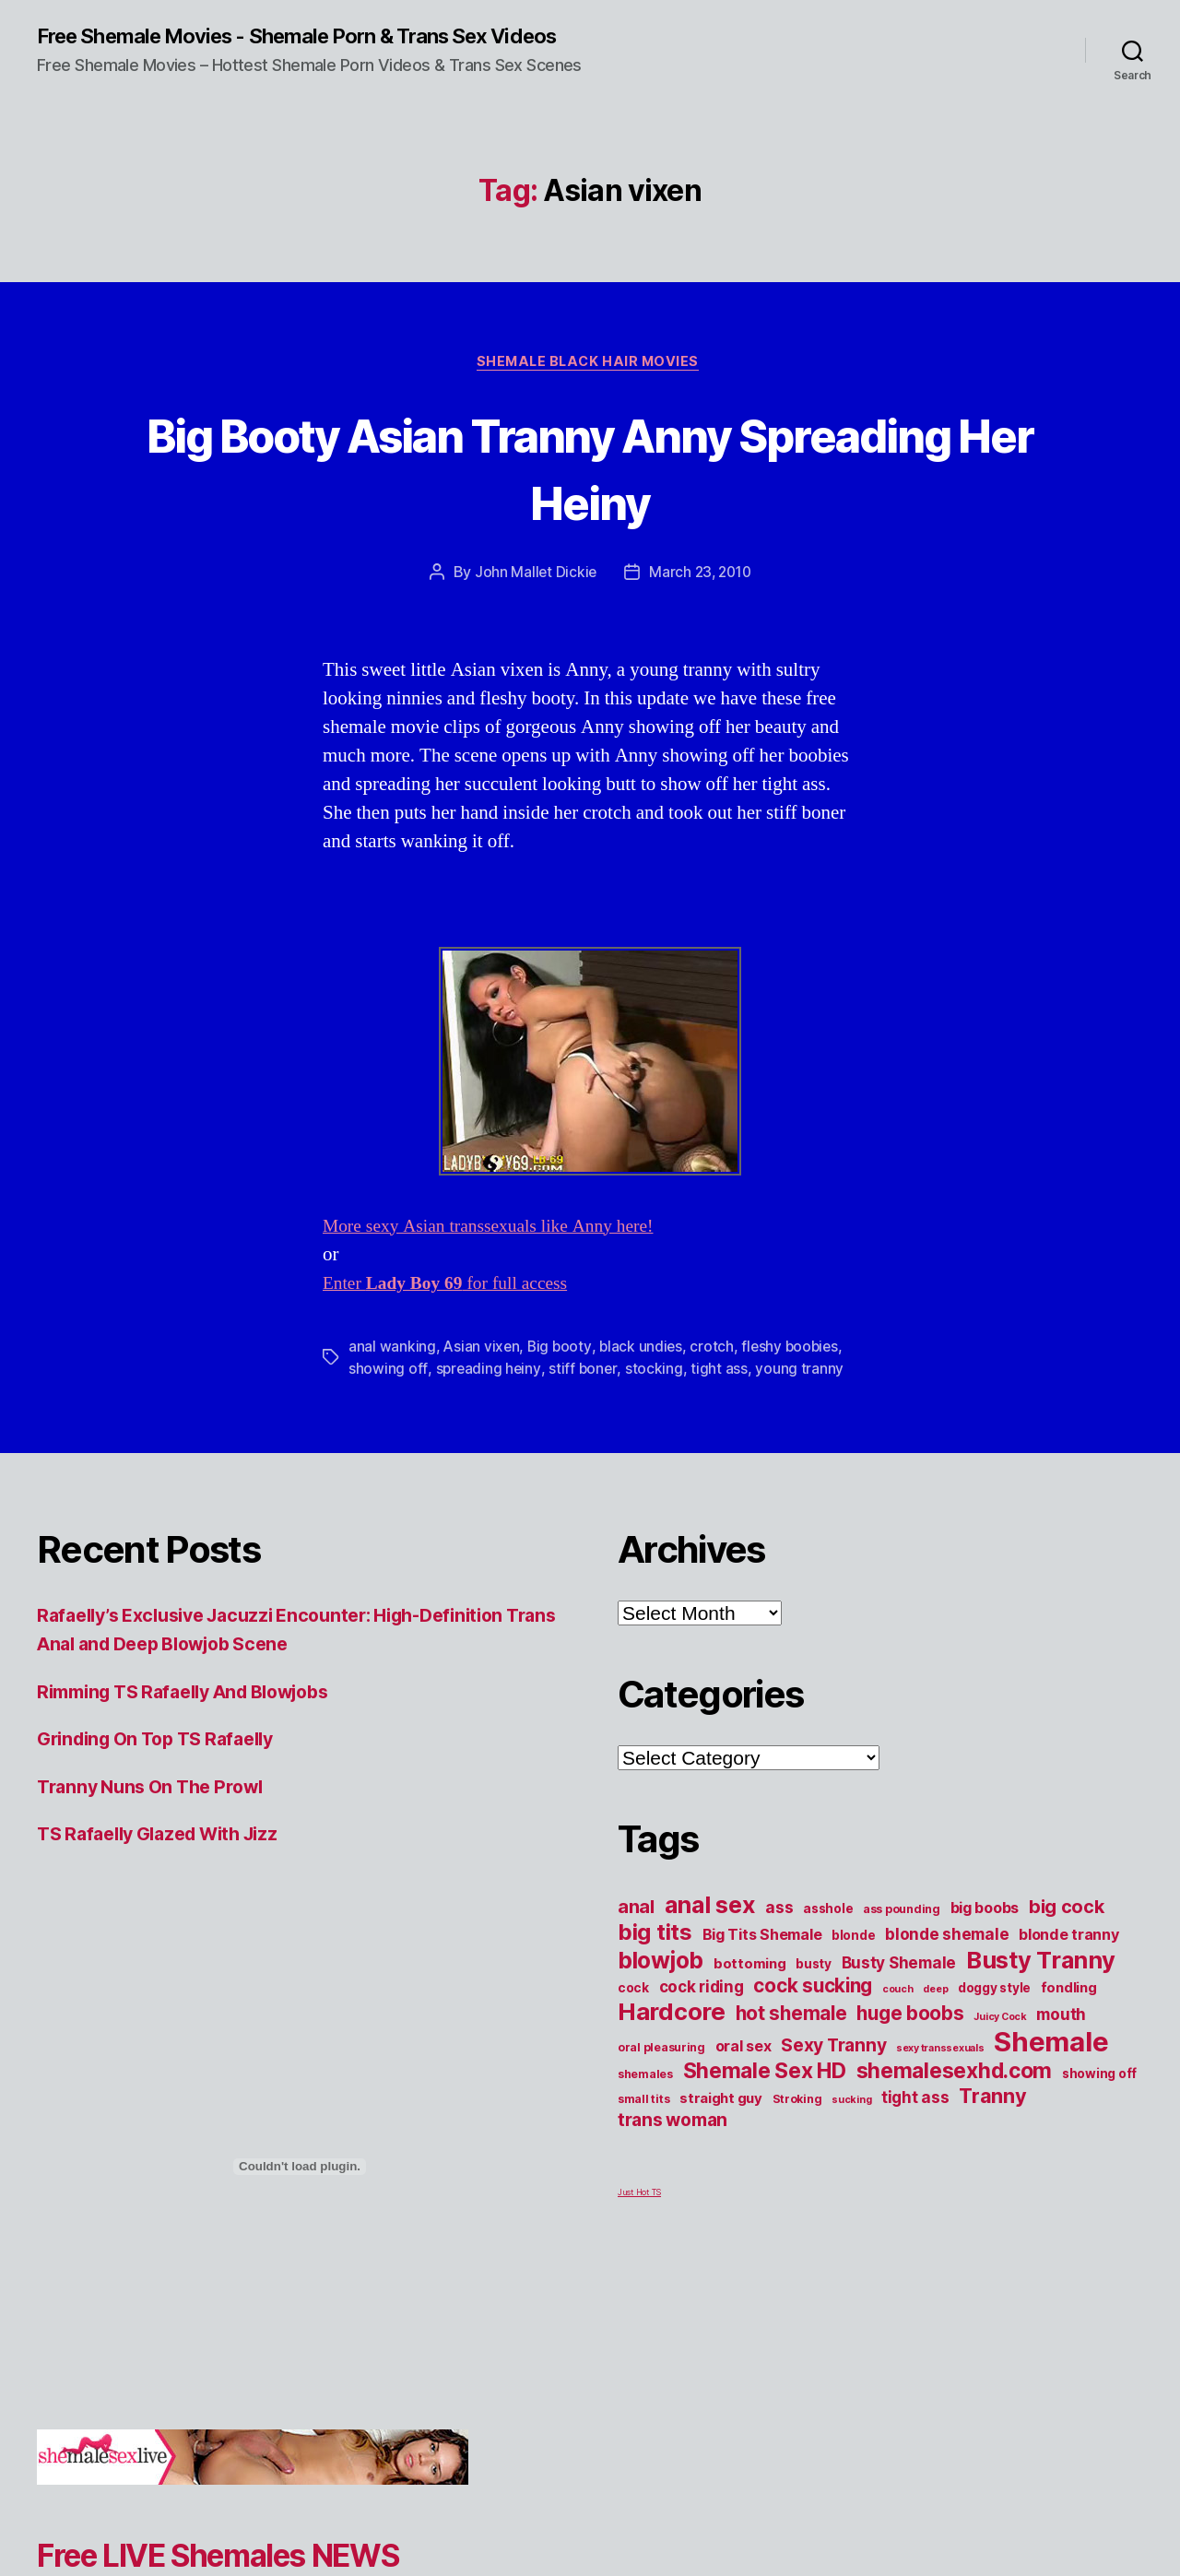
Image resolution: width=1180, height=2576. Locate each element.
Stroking (797, 2126)
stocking (655, 1395)
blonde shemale (947, 1960)
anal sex (710, 1931)
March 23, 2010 (700, 598)
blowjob (660, 1987)
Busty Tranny (1040, 1986)
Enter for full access (454, 1309)
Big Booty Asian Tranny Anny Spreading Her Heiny (590, 491)
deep (935, 2016)
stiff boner (584, 1395)
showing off (387, 1395)
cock (633, 2014)
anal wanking (392, 1373)
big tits (655, 1958)
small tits (643, 2126)
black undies (644, 1373)
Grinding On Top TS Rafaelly (166, 1765)
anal (636, 1933)
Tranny (992, 2122)
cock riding (701, 2013)
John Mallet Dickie (533, 598)
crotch (716, 1373)
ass (779, 1934)
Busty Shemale (899, 1989)
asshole (828, 1935)
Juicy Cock (1000, 2044)
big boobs (985, 1934)
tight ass (720, 1395)
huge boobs (909, 2039)
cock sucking (812, 2012)
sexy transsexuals (940, 2075)
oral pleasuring (661, 2074)
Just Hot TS (639, 2219)
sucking (851, 2127)
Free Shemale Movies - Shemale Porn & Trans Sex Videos (285, 48)
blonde (853, 1962)
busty (814, 1990)
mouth (1061, 2040)
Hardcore (672, 2038)
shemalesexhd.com (954, 2097)
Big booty (562, 1373)
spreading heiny (488, 1395)
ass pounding (901, 1936)
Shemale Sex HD (764, 2097)
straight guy (720, 2125)
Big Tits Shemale (762, 1961)
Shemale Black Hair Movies (590, 387)
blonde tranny (1069, 1961)
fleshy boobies (795, 1373)
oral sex (743, 2072)
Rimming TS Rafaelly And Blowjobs (198, 1718)
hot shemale (791, 2039)
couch (898, 2016)
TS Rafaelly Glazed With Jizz (168, 1860)
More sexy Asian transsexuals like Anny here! (501, 1252)
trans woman (672, 2146)
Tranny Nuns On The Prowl (158, 1813)
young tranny (801, 1395)
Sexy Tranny (833, 2072)
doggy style (994, 2014)
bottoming (750, 1990)
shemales (645, 2101)
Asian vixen (482, 1373)
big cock (1066, 1933)
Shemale (1051, 2068)
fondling (1069, 2014)
